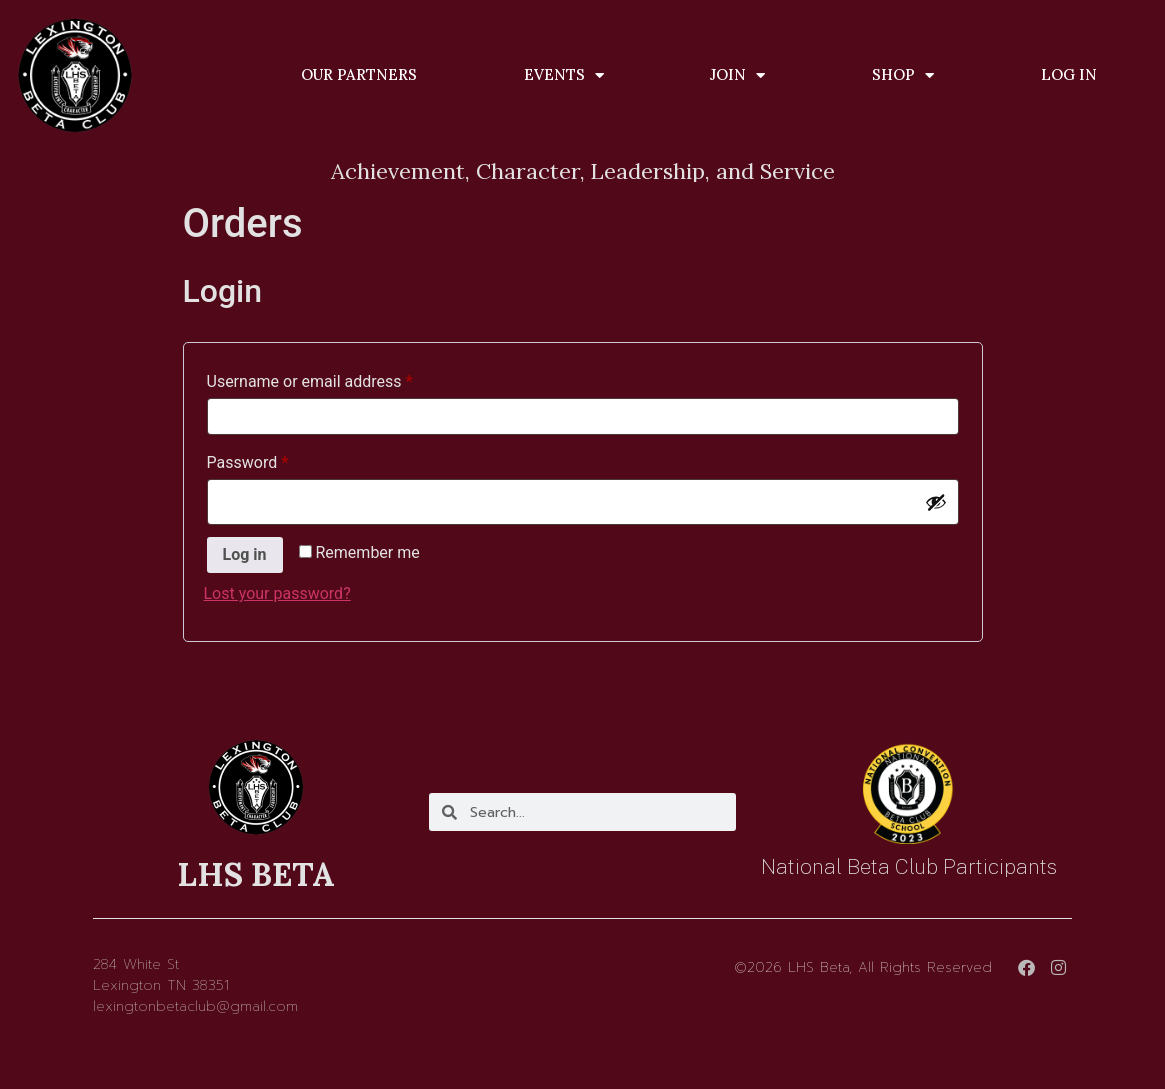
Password (279, 459)
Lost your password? (277, 593)
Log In (1069, 74)
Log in (245, 554)
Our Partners (359, 74)
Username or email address (341, 378)
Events (564, 75)
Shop (903, 75)
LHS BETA (256, 874)
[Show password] (936, 502)
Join (737, 75)
